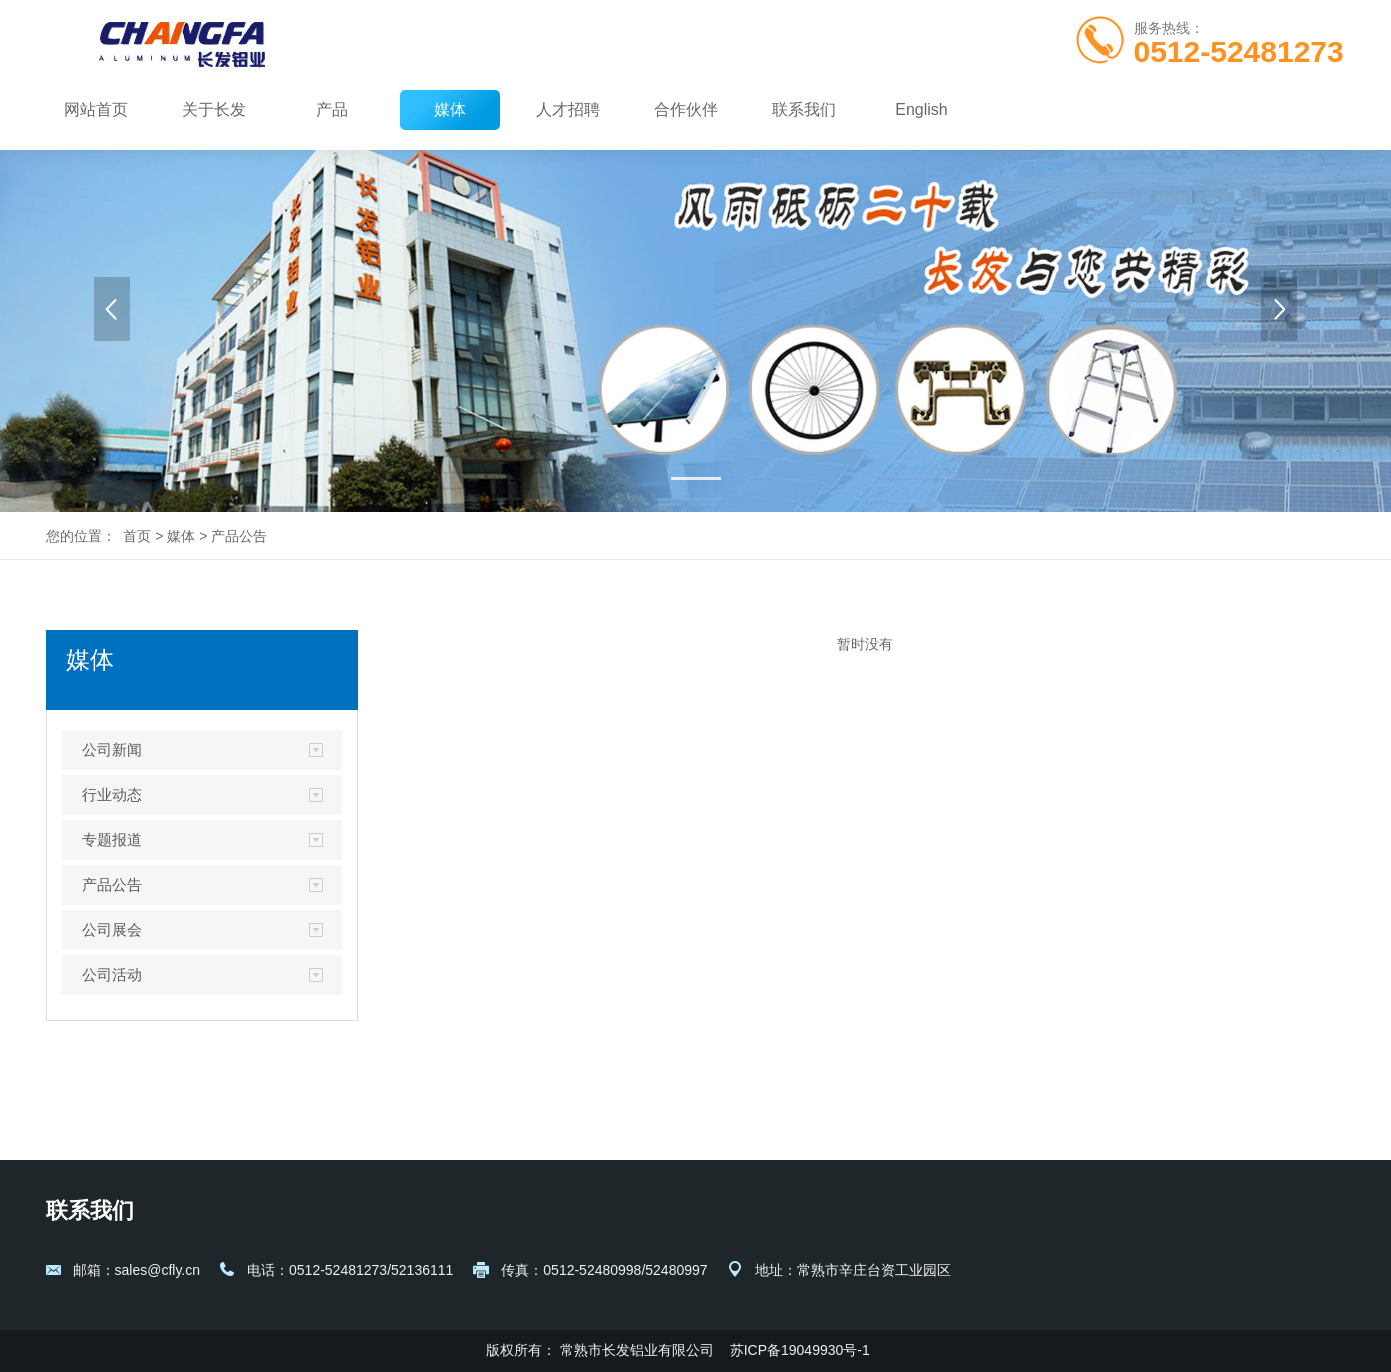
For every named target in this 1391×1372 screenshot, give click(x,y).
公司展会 (112, 929)
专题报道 (112, 839)
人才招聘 (568, 109)
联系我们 (804, 109)
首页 (137, 536)
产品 (332, 109)
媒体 (450, 109)
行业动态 (112, 794)
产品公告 (239, 536)
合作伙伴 (686, 109)
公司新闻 (112, 749)
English (921, 109)
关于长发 (214, 109)
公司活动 (112, 974)
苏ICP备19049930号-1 (802, 1350)
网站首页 (96, 109)
